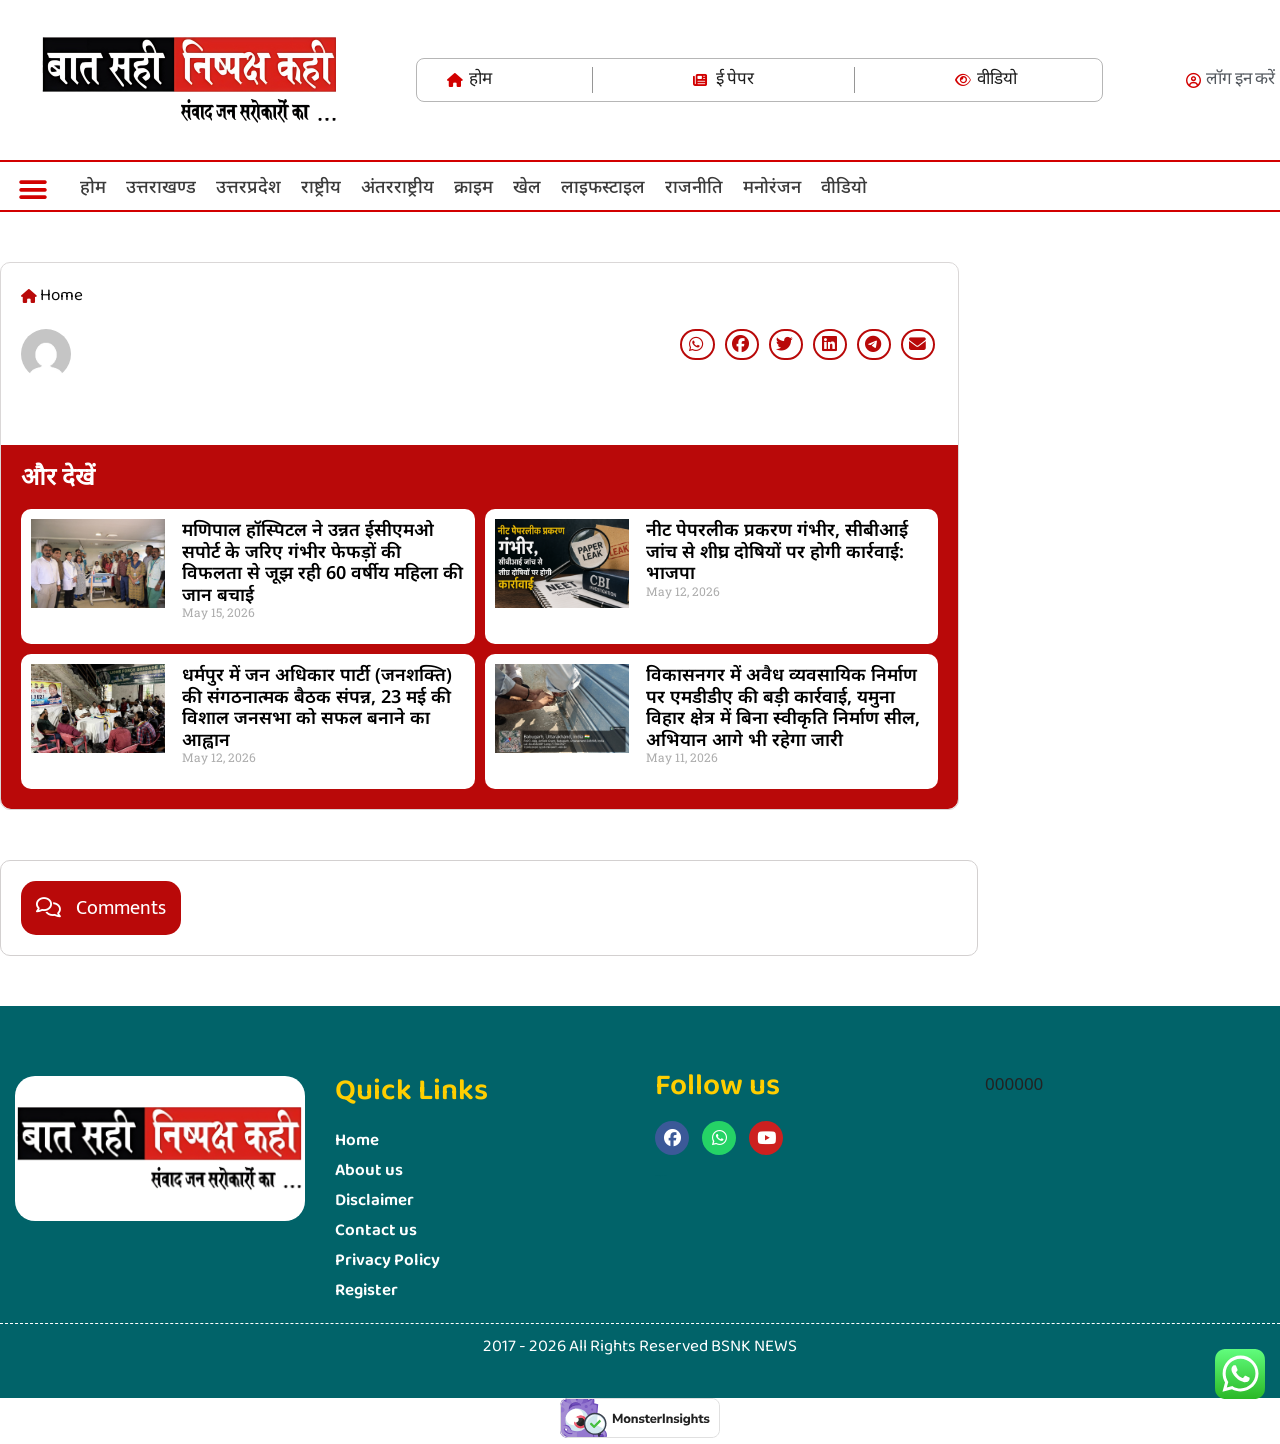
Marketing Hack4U (985, 749)
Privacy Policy (387, 1260)
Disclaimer (374, 1200)
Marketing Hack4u (661, 1175)
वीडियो (844, 186)
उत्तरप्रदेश (248, 186)
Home (357, 1140)
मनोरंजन (772, 186)
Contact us (376, 1230)
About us (369, 1170)
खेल (527, 186)
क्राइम (473, 186)
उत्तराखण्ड (161, 186)
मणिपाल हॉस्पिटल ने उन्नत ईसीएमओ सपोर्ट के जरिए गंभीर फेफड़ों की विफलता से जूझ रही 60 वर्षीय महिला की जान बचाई (322, 561)
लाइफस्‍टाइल (603, 186)
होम (93, 186)
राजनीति (694, 186)
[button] (32, 189)
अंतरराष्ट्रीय (397, 186)
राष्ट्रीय (321, 186)
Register (366, 1290)
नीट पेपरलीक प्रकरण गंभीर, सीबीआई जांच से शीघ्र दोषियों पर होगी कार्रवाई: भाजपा (777, 550)
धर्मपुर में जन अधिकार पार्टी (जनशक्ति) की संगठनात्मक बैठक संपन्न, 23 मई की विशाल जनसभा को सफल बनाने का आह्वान (317, 706)
